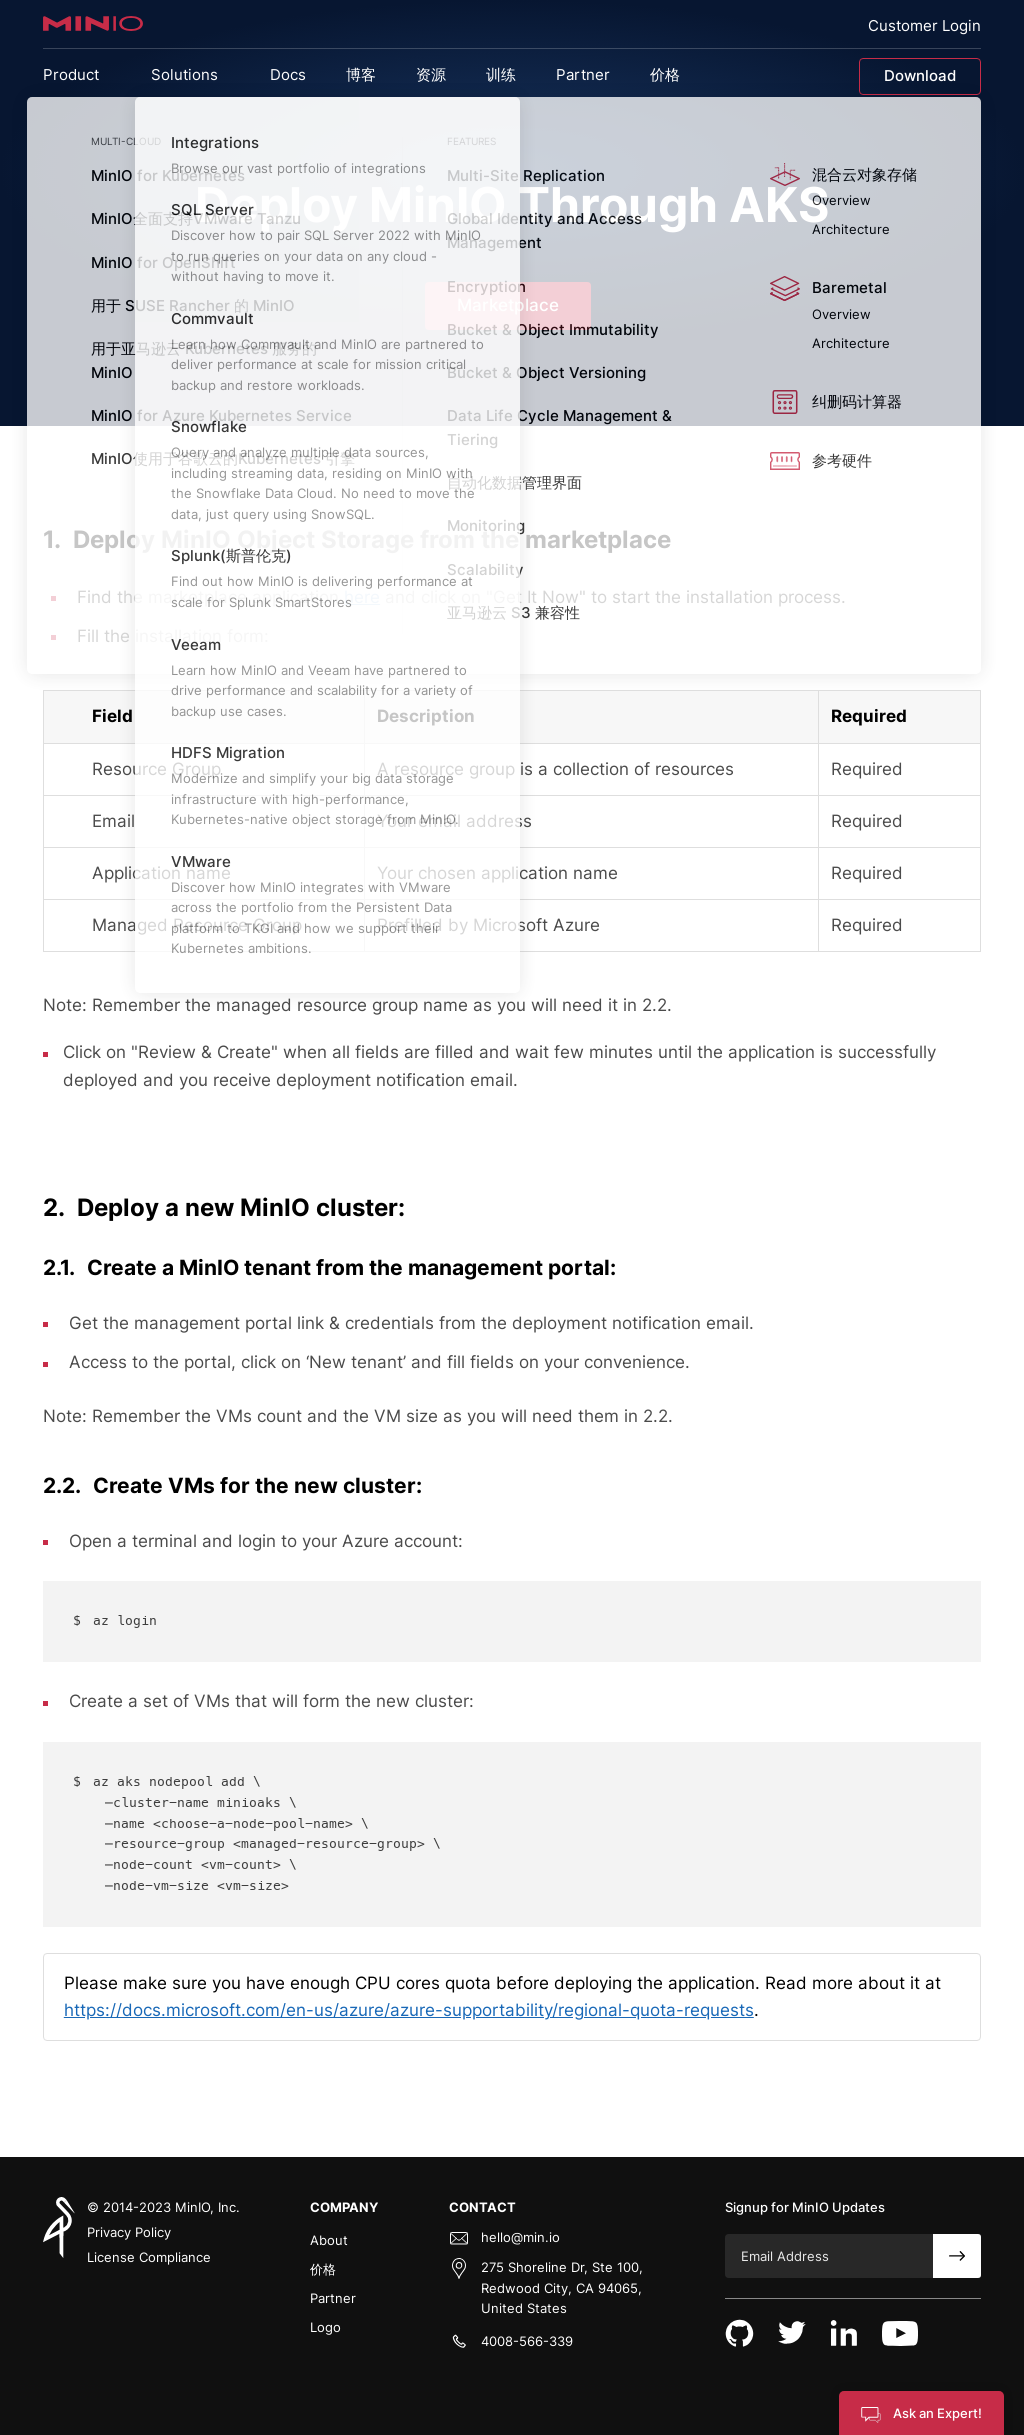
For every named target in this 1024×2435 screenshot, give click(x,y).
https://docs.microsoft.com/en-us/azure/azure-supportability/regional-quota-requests (409, 2010)
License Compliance (149, 2257)
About (329, 2240)
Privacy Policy (129, 2232)
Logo (325, 2327)
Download (920, 75)
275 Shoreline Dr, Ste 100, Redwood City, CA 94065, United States (562, 2288)
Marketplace (508, 305)
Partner (333, 2298)
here (362, 597)
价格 (323, 2269)
